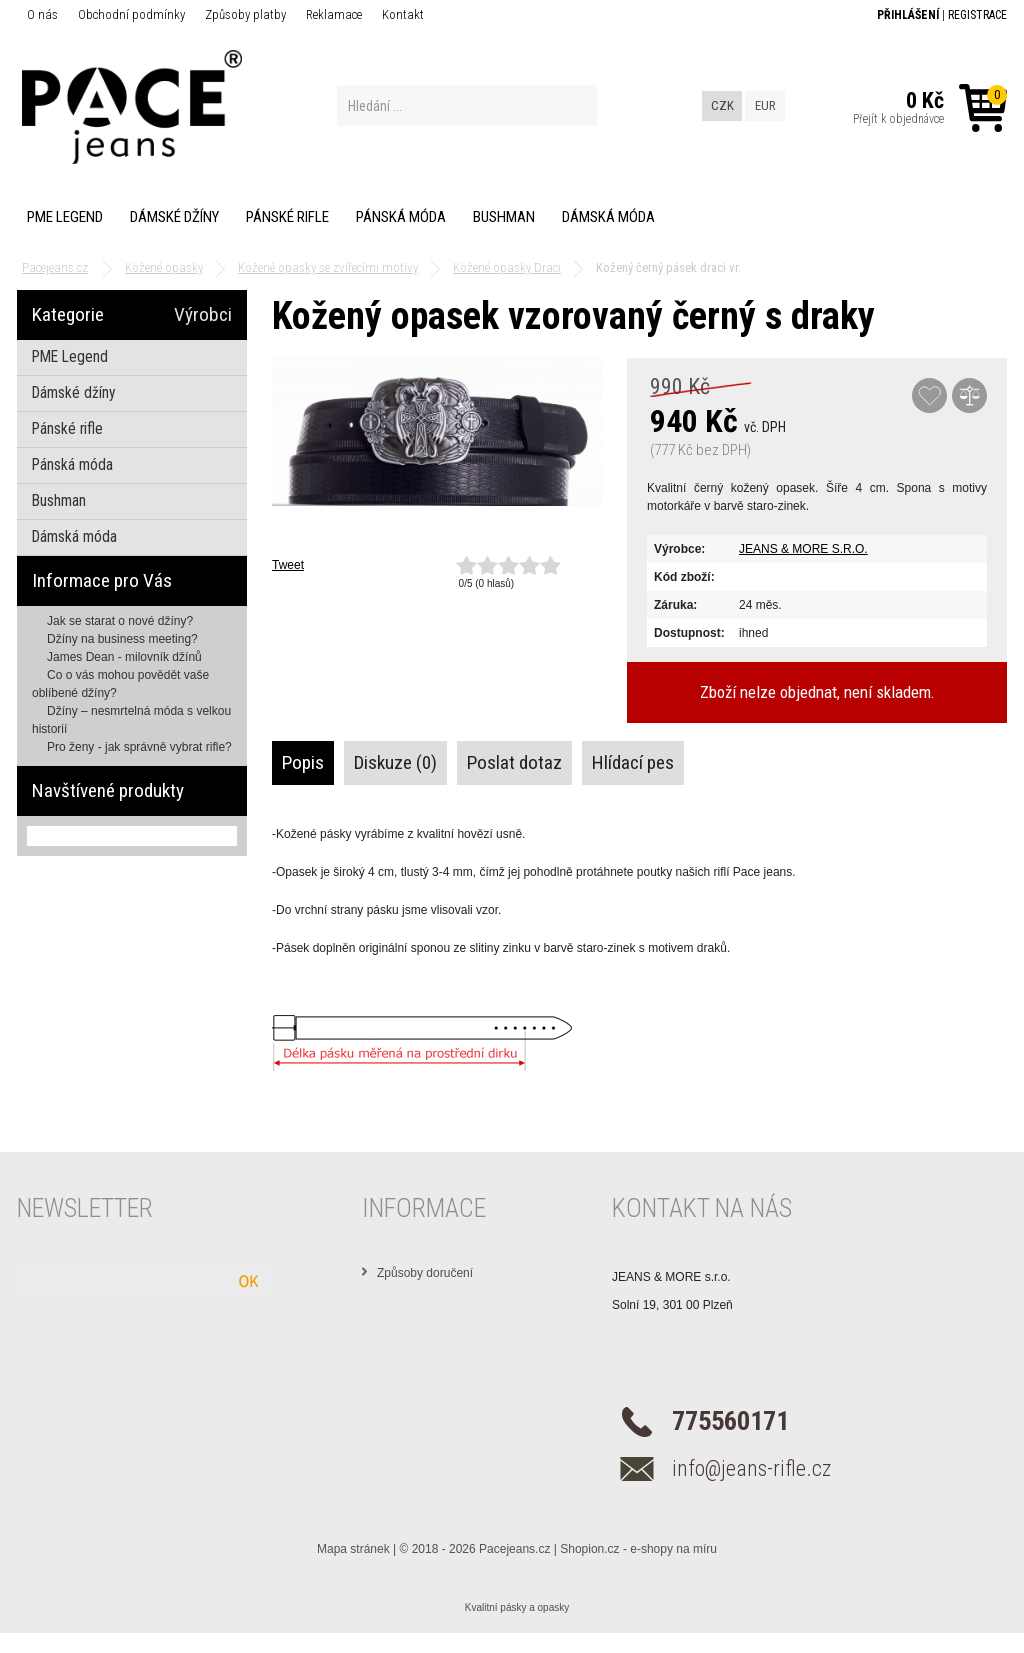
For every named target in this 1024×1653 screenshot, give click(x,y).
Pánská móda (401, 217)
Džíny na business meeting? (122, 639)
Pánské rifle (287, 217)
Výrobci (203, 314)
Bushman (504, 217)
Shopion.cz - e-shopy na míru (638, 1549)
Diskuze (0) (395, 762)
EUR (765, 105)
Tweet (288, 565)
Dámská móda (608, 217)
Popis (303, 762)
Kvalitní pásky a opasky (517, 1607)
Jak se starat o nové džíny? (120, 621)
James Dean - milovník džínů (124, 657)
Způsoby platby (245, 14)
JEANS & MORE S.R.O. (803, 549)
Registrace (977, 15)
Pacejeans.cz (514, 1549)
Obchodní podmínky (131, 14)
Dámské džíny (174, 217)
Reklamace (334, 14)
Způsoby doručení (425, 1273)
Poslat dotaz (514, 762)
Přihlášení (908, 15)
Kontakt (403, 14)
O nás (42, 14)
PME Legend (65, 217)
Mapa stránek (353, 1549)
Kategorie (68, 314)
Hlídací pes (633, 762)
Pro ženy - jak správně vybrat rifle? (139, 747)
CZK (722, 105)
